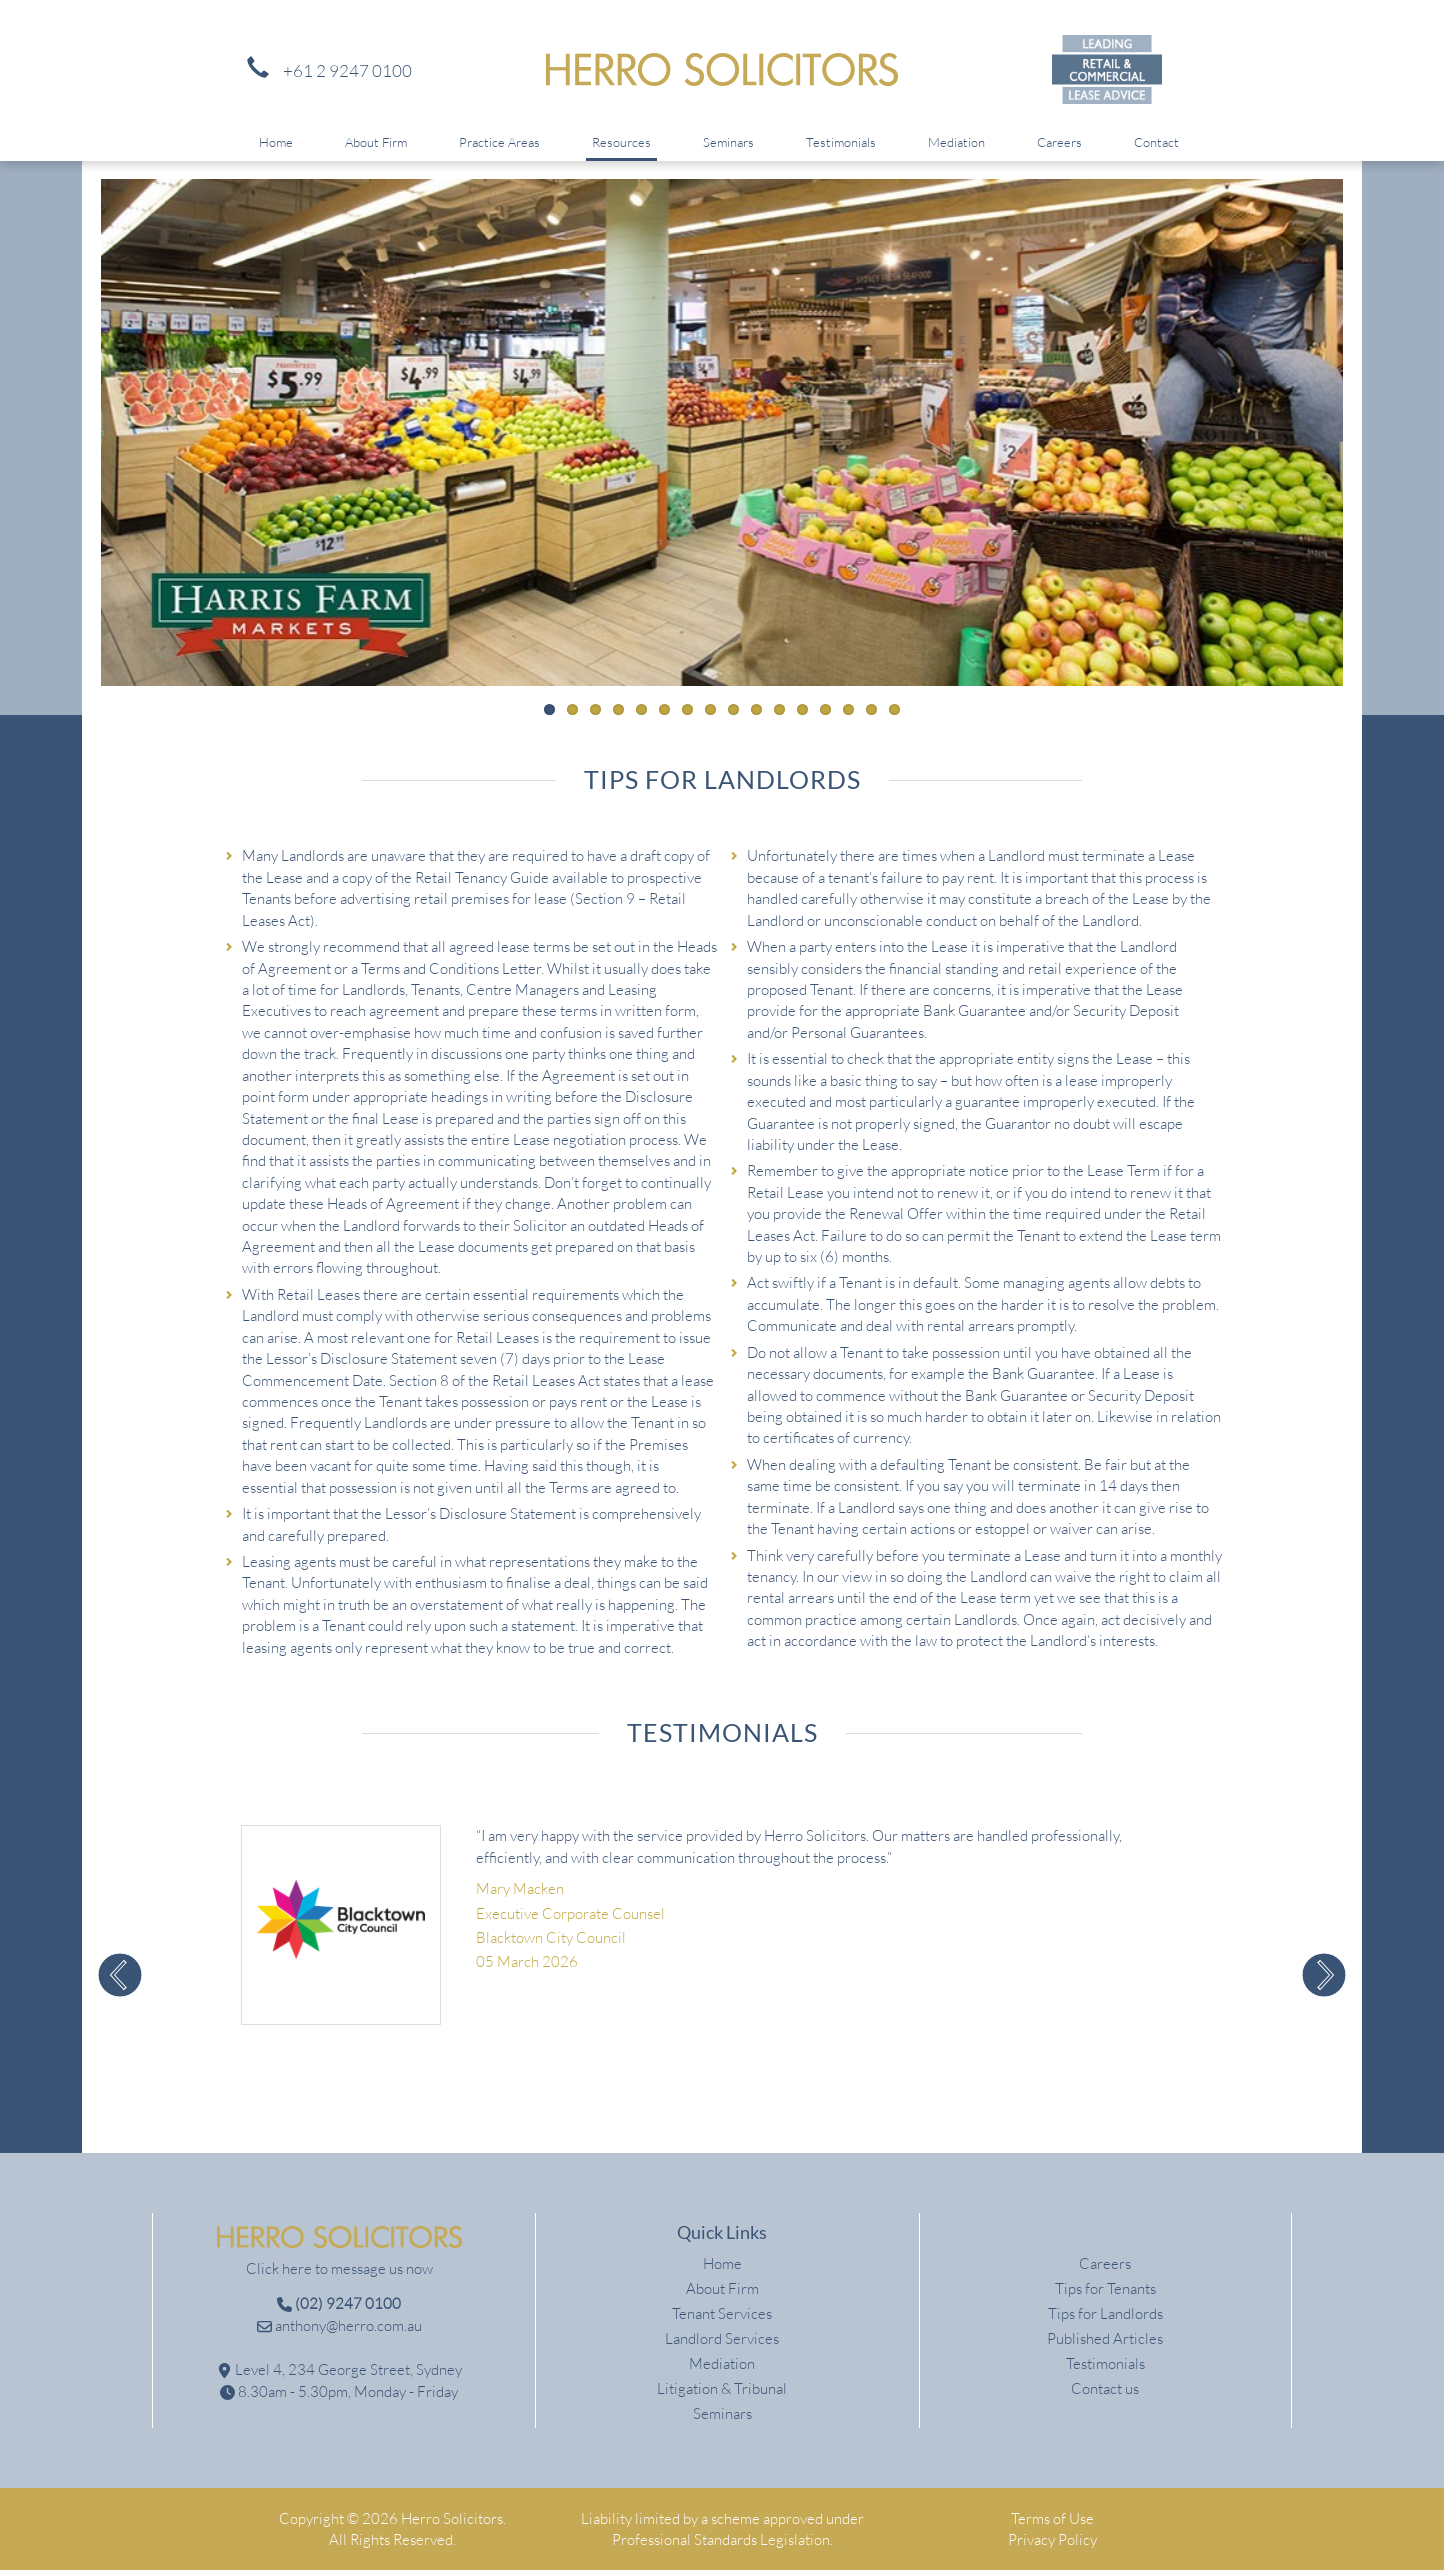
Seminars (728, 142)
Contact (1156, 142)
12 (802, 709)
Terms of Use (1052, 2518)
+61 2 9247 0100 (324, 70)
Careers (1059, 142)
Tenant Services (722, 2313)
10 (756, 709)
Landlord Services (722, 2338)
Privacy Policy (1052, 2539)
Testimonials (841, 142)
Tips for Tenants (1105, 2288)
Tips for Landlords (1105, 2313)
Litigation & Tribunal (722, 2388)
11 (779, 709)
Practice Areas (499, 142)
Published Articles (1105, 2338)
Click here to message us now (339, 2268)
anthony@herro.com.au (339, 2325)
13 (825, 709)
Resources (621, 142)
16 (894, 709)
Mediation (956, 142)
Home (276, 142)
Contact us (1105, 2388)
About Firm (376, 142)
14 (848, 709)
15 (871, 709)
